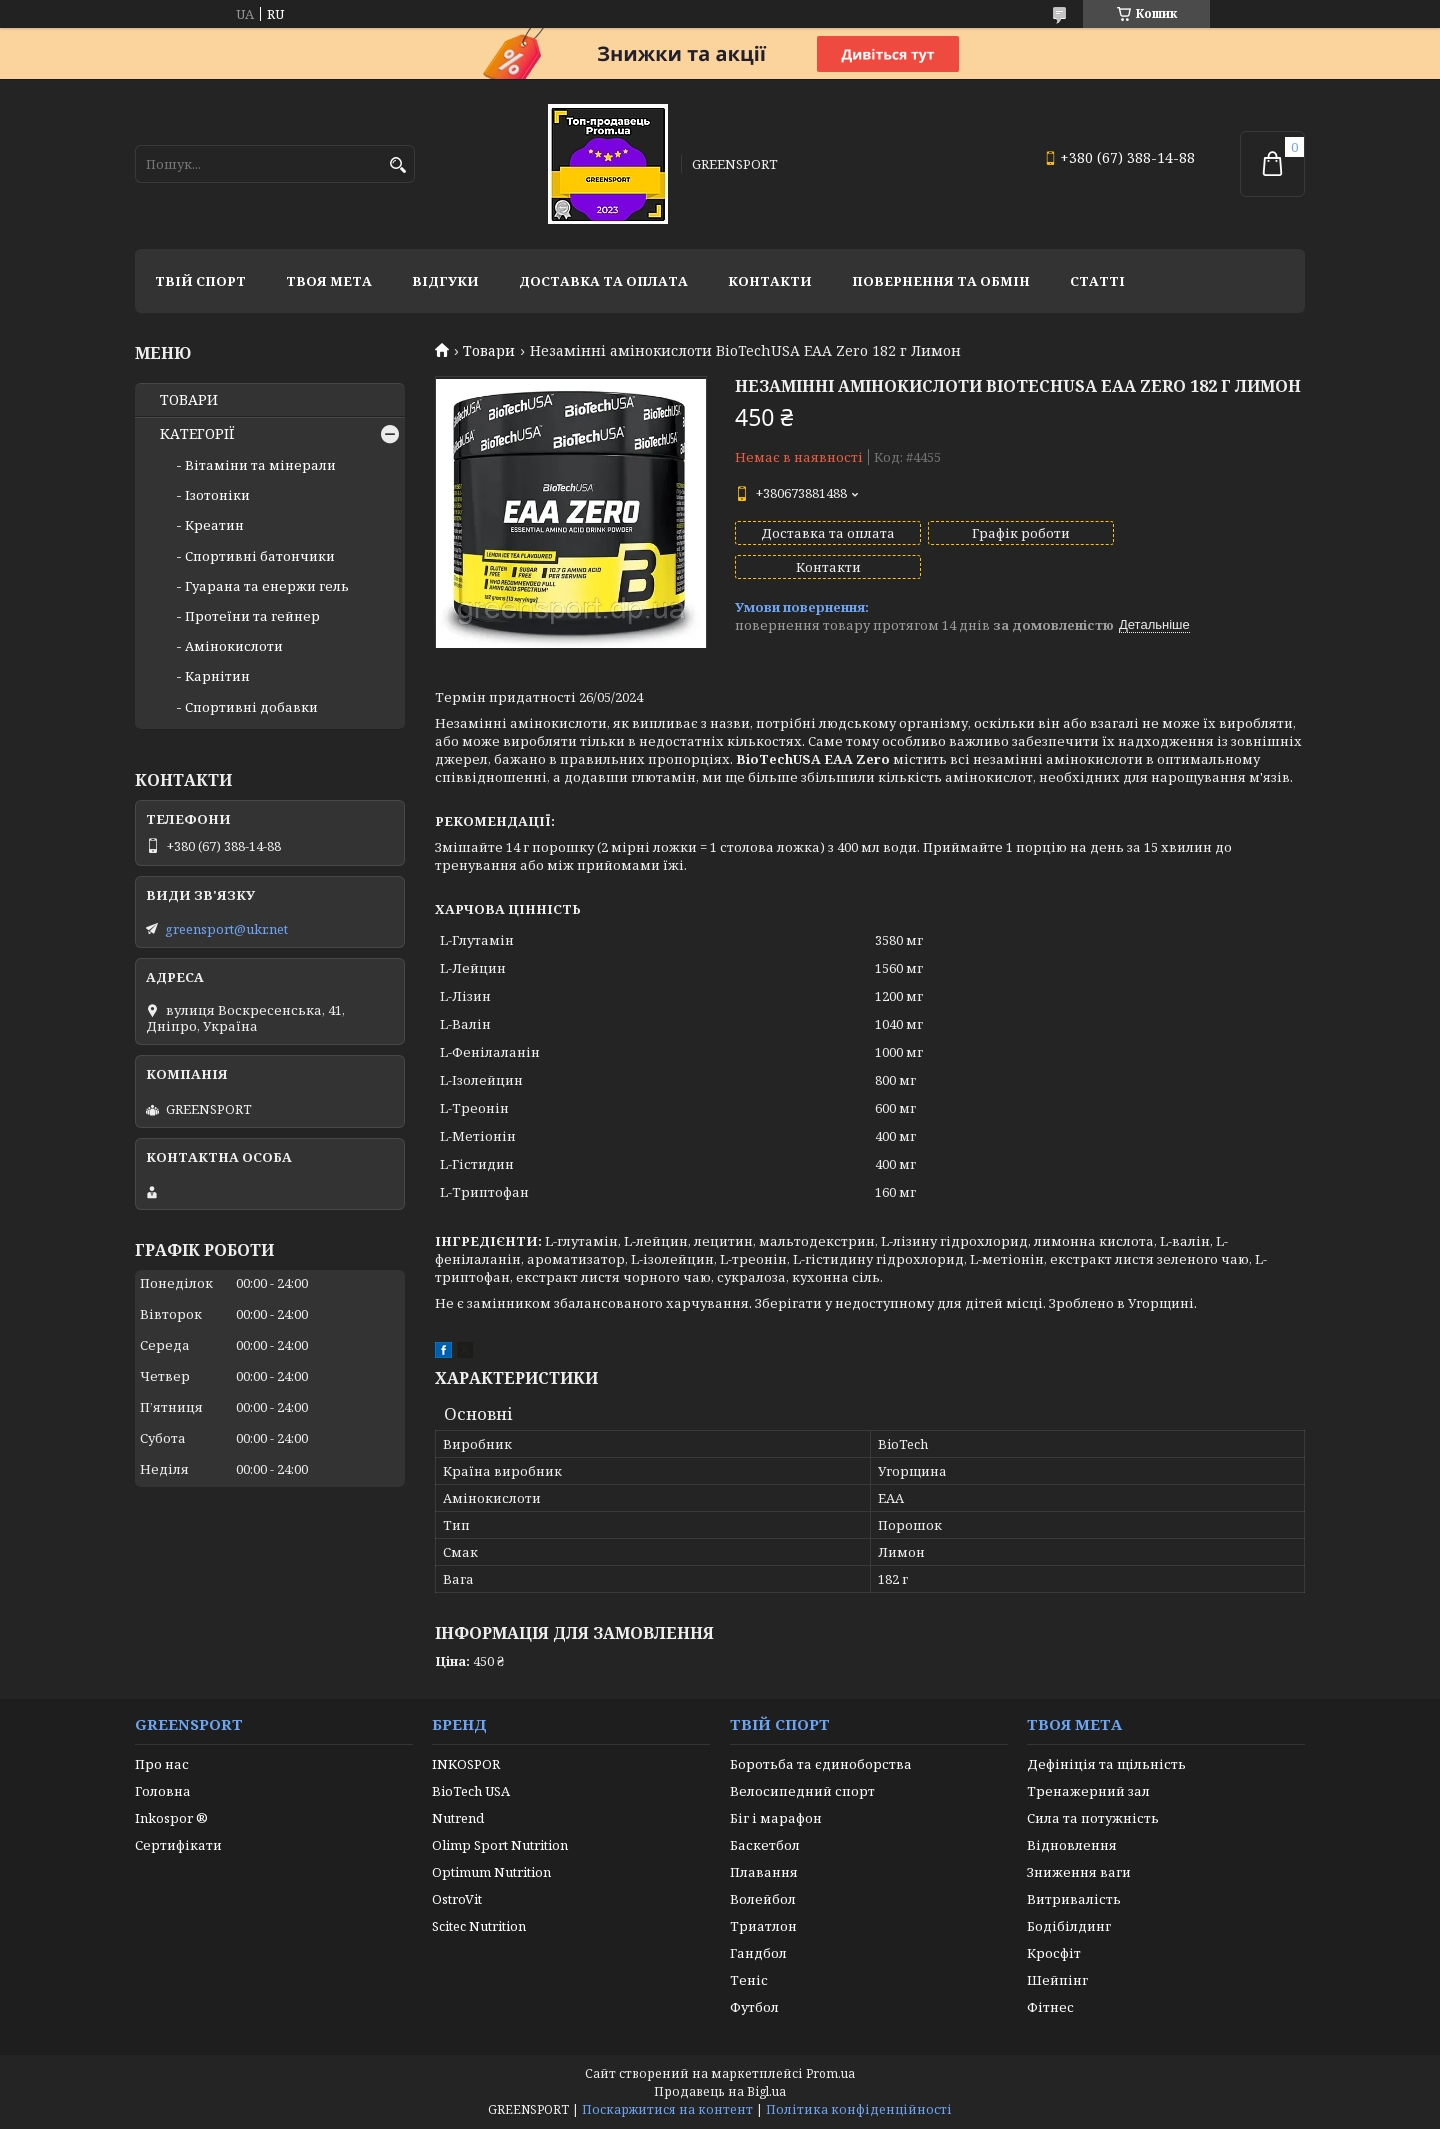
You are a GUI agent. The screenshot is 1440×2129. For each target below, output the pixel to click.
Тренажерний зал (1088, 1791)
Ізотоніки (217, 495)
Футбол (754, 2007)
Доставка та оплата (603, 281)
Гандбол (758, 1953)
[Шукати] (397, 165)
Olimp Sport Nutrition (500, 1845)
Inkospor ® (171, 1818)
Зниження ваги (1079, 1872)
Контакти (770, 281)
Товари (489, 351)
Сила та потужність (1093, 1818)
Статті (1097, 281)
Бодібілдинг (1069, 1926)
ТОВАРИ (189, 400)
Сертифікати (178, 1845)
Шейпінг (1057, 1980)
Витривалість (1074, 1899)
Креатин (214, 525)
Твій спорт (200, 281)
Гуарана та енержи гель (267, 586)
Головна (163, 1791)
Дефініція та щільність (1106, 1764)
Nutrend (458, 1818)
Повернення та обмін (941, 281)
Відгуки (445, 281)
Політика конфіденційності (859, 2109)
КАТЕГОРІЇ (197, 434)
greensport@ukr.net (226, 929)
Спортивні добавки (251, 707)
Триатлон (763, 1926)
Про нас (162, 1764)
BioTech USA (471, 1791)
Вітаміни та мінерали (260, 465)
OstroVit (457, 1899)
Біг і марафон (776, 1818)
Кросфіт (1054, 1953)
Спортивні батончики (260, 556)
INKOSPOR (466, 1764)
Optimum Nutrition (491, 1872)
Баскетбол (765, 1845)
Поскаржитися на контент (667, 2109)
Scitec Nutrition (479, 1926)
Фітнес (1050, 2007)
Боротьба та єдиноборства (821, 1764)
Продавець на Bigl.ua (720, 2091)
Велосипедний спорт (802, 1791)
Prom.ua (830, 2073)
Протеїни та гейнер (252, 616)
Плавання (764, 1872)
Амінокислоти (234, 646)
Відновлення (1072, 1845)
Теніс (749, 1980)
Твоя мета (329, 281)
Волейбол (763, 1899)
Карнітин (217, 676)
